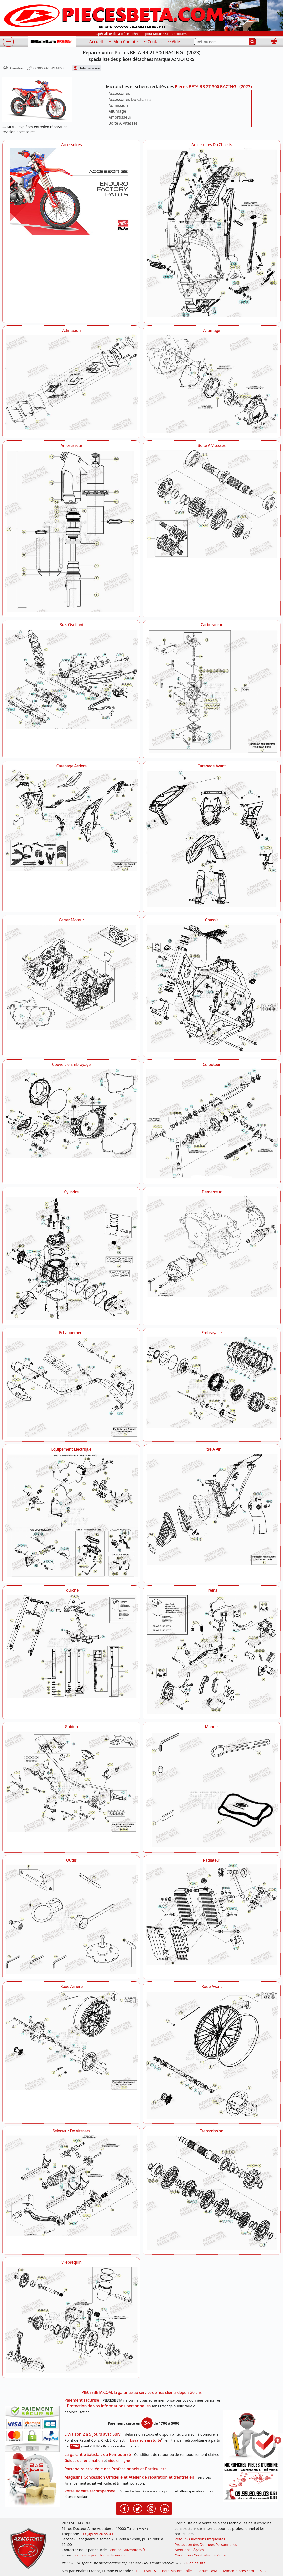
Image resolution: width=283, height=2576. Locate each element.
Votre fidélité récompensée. (91, 2491)
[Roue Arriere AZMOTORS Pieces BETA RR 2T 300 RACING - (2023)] (71, 2040)
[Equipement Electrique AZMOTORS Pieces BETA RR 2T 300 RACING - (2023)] (71, 1515)
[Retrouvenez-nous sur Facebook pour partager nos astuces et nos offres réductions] (124, 2508)
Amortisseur (120, 117)
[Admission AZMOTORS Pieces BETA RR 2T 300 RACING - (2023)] (71, 382)
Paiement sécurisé (82, 2400)
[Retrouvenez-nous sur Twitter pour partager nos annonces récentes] (137, 2508)
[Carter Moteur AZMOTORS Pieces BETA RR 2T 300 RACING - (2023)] (71, 976)
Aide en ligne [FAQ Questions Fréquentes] (119, 2460)
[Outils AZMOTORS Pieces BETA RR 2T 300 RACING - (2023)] (71, 1919)
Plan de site (196, 2563)
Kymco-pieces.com (238, 2570)
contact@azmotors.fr (127, 2549)
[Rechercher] (252, 41)
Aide (173, 42)
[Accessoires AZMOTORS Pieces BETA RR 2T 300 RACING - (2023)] (71, 194)
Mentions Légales (189, 2549)
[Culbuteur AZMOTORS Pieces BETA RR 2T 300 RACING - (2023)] (212, 1123)
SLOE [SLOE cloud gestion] (264, 2570)
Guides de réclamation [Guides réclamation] (84, 2460)
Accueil (96, 41)
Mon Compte (123, 42)
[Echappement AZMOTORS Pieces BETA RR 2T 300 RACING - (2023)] (71, 1386)
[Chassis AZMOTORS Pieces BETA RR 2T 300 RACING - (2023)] (212, 987)
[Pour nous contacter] (250, 2481)
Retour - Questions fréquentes (200, 2539)
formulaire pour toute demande (99, 2555)
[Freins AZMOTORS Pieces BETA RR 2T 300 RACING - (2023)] (212, 1654)
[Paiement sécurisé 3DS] (32, 2429)
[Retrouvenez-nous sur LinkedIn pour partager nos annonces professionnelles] (164, 2508)
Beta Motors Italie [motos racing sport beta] (177, 2570)
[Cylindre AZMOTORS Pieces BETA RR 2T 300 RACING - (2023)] (71, 1257)
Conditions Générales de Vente (200, 2555)
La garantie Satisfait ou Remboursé (98, 2454)
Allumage (117, 111)
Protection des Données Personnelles (206, 2544)
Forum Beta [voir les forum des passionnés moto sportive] (207, 2570)
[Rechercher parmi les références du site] (221, 41)
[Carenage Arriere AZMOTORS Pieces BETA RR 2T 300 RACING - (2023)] (71, 820)
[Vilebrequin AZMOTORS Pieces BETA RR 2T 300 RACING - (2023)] (71, 2319)
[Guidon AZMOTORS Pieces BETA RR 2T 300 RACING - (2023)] (71, 1781)
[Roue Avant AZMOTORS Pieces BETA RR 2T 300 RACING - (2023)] (212, 2054)
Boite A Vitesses (123, 123)
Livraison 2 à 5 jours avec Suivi (93, 2434)
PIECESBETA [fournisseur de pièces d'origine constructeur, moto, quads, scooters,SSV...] (146, 2570)
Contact (152, 42)
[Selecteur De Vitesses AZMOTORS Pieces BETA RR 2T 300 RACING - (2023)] (71, 2185)
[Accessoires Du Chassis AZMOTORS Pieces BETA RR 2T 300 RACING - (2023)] (212, 233)
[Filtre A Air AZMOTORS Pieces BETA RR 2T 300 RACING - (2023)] (212, 1509)
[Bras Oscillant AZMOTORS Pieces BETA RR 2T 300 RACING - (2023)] (71, 678)
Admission (118, 105)
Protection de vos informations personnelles (109, 2406)
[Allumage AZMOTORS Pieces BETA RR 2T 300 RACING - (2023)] (212, 383)
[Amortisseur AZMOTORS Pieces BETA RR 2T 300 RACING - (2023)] (71, 530)
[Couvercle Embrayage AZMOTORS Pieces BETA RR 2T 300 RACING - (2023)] (71, 1113)
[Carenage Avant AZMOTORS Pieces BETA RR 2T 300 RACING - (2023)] (212, 838)
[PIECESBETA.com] (52, 41)
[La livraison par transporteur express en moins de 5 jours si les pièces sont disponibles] (32, 2479)
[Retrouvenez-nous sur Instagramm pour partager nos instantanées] (151, 2508)
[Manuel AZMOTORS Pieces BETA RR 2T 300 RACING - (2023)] (212, 1788)
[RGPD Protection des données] (250, 2435)
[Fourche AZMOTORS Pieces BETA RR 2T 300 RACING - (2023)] (71, 1646)
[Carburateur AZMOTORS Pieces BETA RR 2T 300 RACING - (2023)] (212, 690)
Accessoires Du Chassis (130, 99)
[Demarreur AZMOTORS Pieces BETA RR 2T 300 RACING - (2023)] (212, 1246)
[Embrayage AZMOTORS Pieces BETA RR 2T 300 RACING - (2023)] (212, 1382)
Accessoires (119, 93)
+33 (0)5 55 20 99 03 (96, 2534)
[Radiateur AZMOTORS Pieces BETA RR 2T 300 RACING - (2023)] (212, 1914)
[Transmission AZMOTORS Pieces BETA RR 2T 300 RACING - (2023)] (212, 2192)
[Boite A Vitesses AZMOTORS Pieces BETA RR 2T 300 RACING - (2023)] (212, 503)
